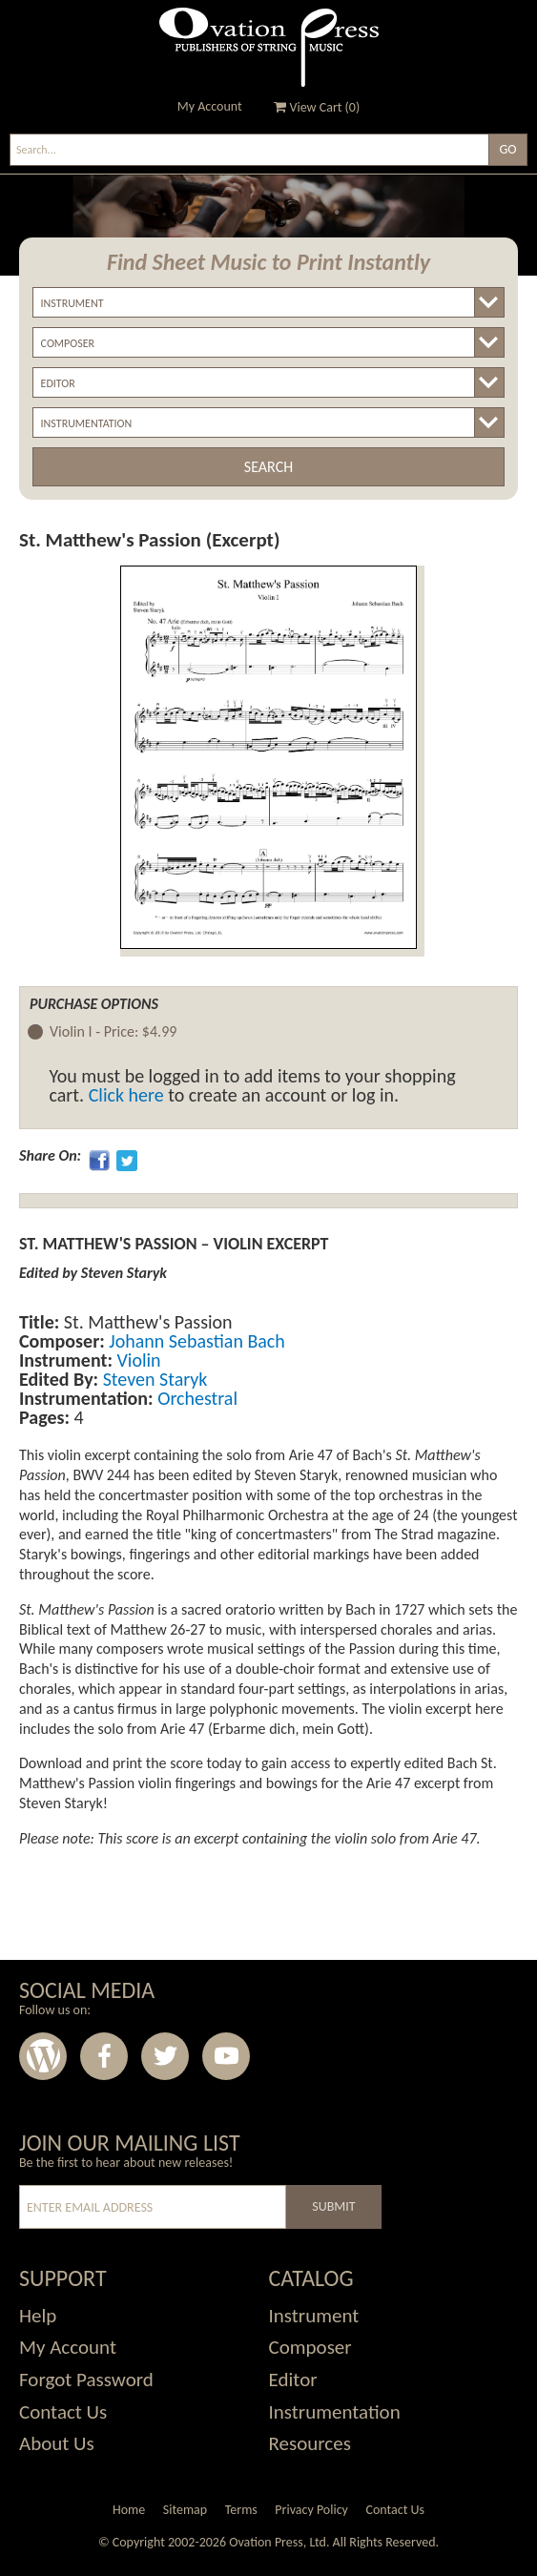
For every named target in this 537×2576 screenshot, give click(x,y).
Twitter (165, 2056)
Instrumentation (335, 2412)
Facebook (104, 2056)
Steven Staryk (152, 1379)
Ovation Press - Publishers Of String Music (269, 47)
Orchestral (196, 1398)
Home (129, 2510)
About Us (56, 2443)
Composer (310, 2347)
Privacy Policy (311, 2510)
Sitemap (185, 2510)
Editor (293, 2379)
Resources (310, 2443)
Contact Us (63, 2412)
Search (268, 467)
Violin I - (113, 1032)
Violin (137, 1360)
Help (37, 2315)
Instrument (314, 2315)
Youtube (226, 2056)
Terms (241, 2510)
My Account (209, 106)
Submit (333, 2206)
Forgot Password (86, 2379)
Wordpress (43, 2056)
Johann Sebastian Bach (195, 1340)
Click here (126, 1094)
